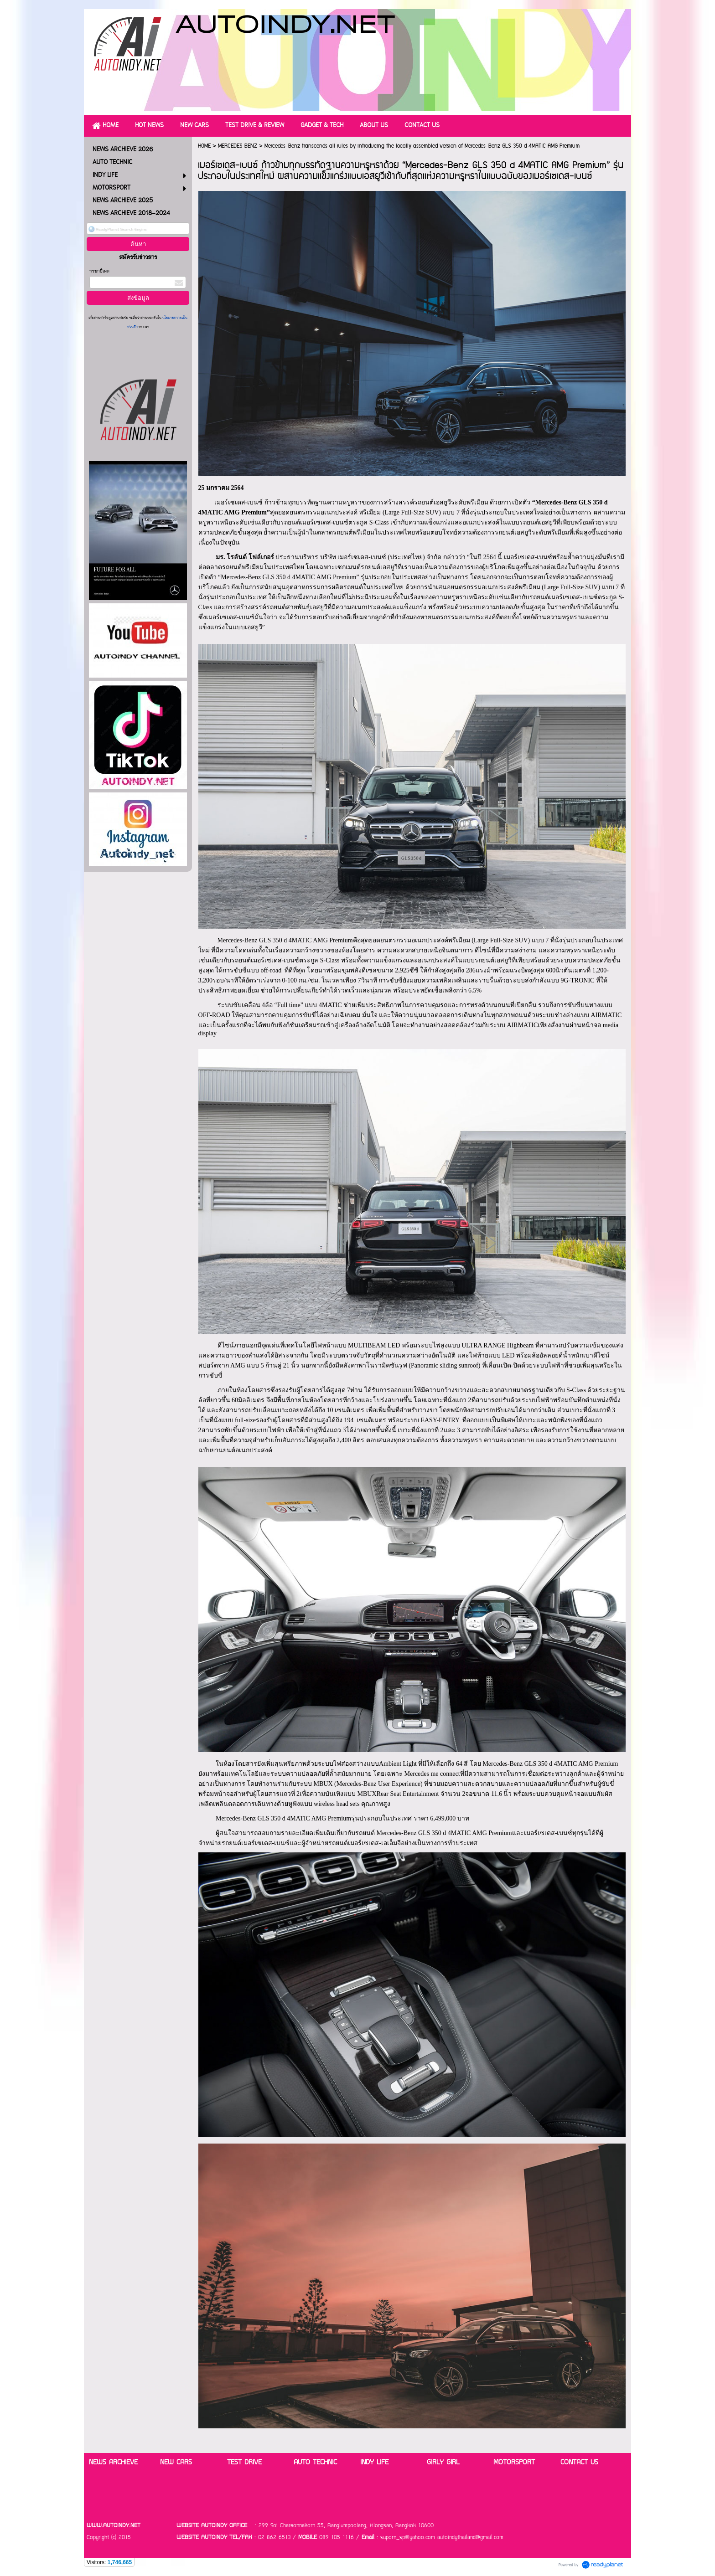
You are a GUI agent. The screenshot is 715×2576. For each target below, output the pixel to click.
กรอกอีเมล (99, 271)
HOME (204, 146)
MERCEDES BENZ (237, 146)
